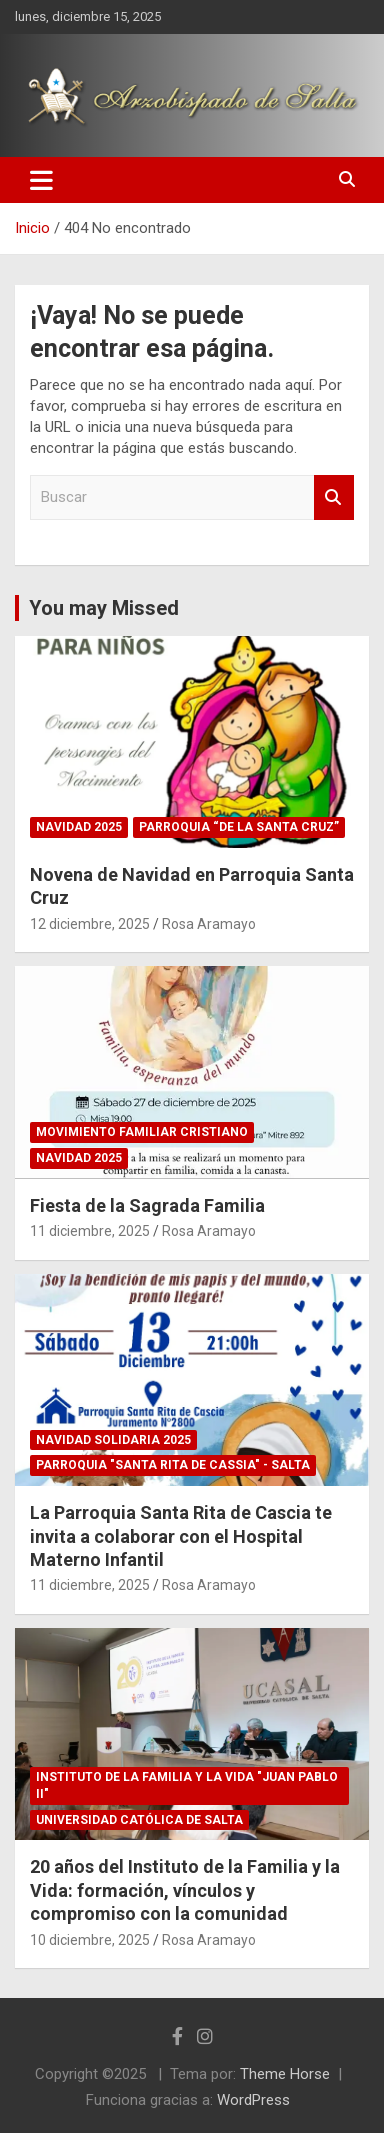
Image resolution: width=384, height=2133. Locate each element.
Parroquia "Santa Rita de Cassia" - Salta (173, 1465)
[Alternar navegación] (41, 180)
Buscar (334, 497)
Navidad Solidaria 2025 (113, 1440)
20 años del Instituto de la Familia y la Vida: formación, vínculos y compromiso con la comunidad (185, 1890)
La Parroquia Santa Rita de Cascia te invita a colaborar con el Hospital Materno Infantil (181, 1536)
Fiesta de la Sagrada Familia (147, 1205)
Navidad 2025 (79, 827)
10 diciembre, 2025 (90, 1940)
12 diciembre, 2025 (90, 924)
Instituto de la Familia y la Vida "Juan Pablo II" (187, 1785)
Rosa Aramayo (209, 924)
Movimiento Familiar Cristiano (142, 1132)
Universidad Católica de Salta (139, 1820)
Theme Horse (285, 2074)
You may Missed (104, 608)
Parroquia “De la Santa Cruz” (239, 827)
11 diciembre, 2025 (90, 1231)
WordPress (253, 2100)
